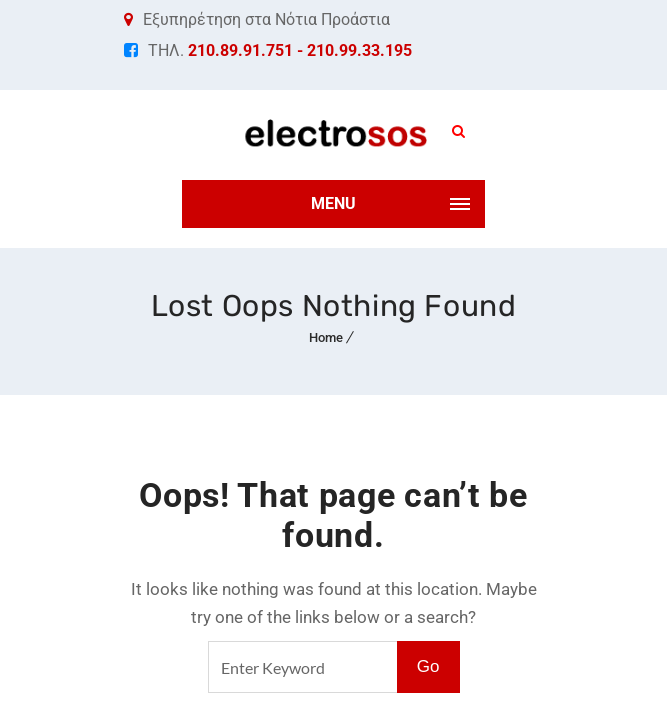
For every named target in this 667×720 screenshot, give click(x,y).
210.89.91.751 (240, 50)
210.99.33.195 (359, 50)
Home (326, 337)
